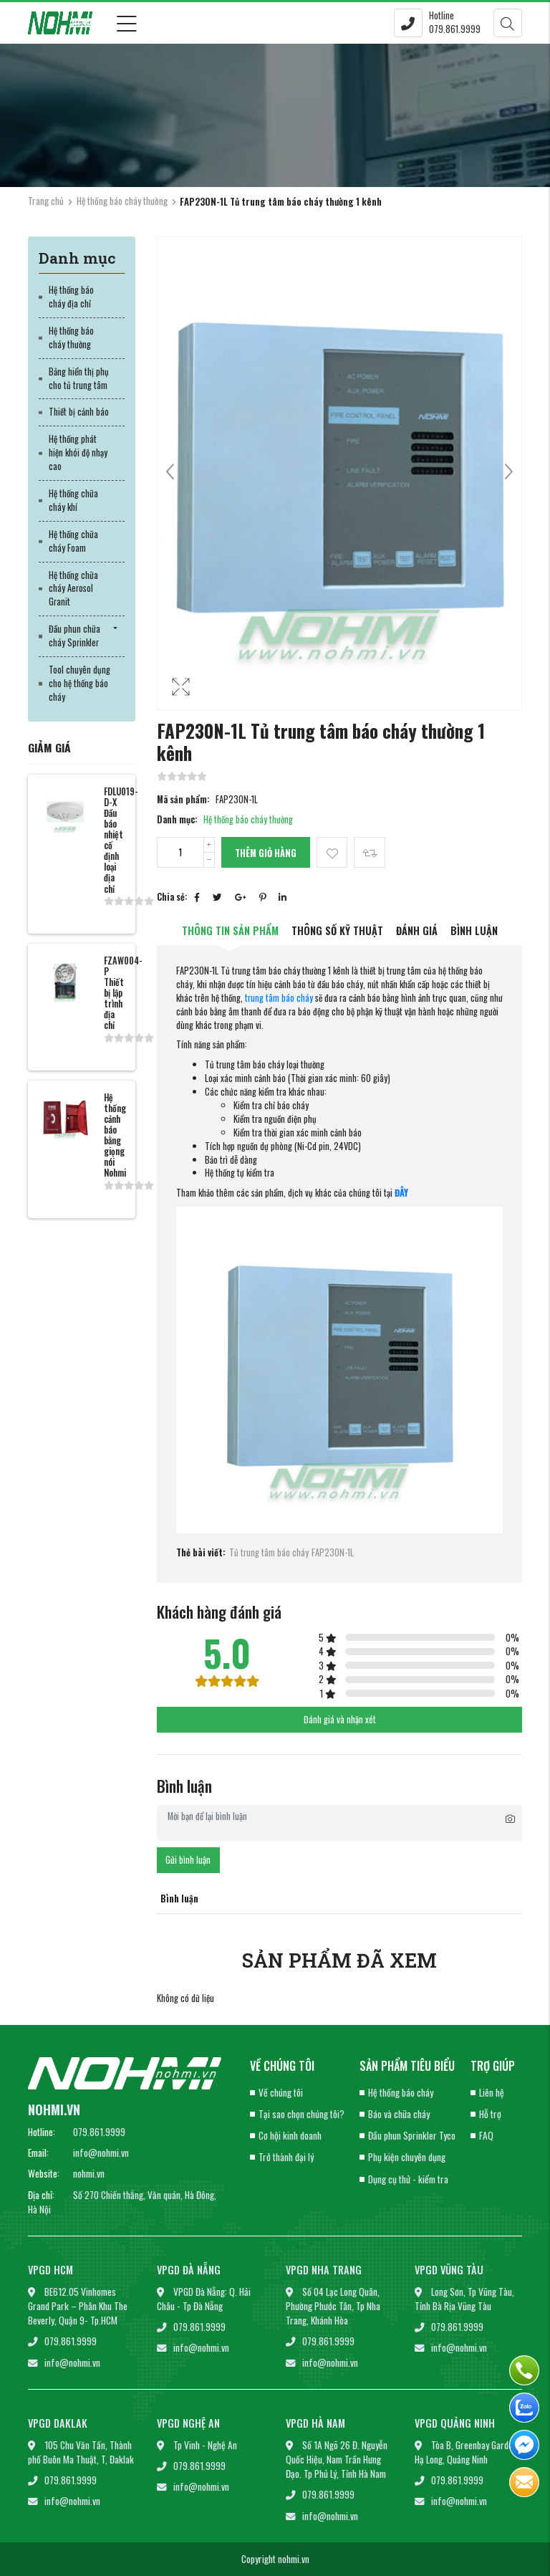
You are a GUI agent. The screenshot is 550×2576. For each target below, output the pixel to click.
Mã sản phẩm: (183, 799)
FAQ (486, 2135)
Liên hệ (491, 2092)
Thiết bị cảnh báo (79, 411)
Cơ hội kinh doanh (290, 2135)
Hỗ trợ (490, 2114)
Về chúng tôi (281, 2092)
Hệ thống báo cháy (400, 2092)
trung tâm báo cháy (279, 998)
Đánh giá (417, 930)
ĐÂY (401, 1193)
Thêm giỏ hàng (265, 853)
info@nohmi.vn (101, 2152)
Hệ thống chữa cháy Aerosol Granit (73, 588)
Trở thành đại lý (286, 2157)
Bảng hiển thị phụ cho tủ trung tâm (79, 378)
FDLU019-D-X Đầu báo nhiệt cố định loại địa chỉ (121, 840)
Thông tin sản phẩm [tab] (230, 930)
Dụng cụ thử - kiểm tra (408, 2179)
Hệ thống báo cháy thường (122, 200)
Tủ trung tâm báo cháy (269, 1552)
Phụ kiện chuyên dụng (406, 2157)
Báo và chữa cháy (399, 2114)
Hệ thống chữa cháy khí (73, 500)
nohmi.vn (89, 2173)
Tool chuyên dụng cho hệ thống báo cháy (79, 683)
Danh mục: (177, 819)
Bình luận (474, 930)
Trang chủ (46, 200)
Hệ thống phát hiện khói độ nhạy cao (78, 452)
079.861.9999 (99, 2132)
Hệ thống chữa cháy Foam (73, 541)
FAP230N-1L (333, 1552)
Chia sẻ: (172, 897)
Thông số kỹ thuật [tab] (337, 930)
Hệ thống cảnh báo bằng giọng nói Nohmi (115, 1135)
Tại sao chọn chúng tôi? (301, 2114)
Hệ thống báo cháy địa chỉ (71, 296)
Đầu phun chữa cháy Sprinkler (74, 635)
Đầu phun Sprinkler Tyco (411, 2135)
